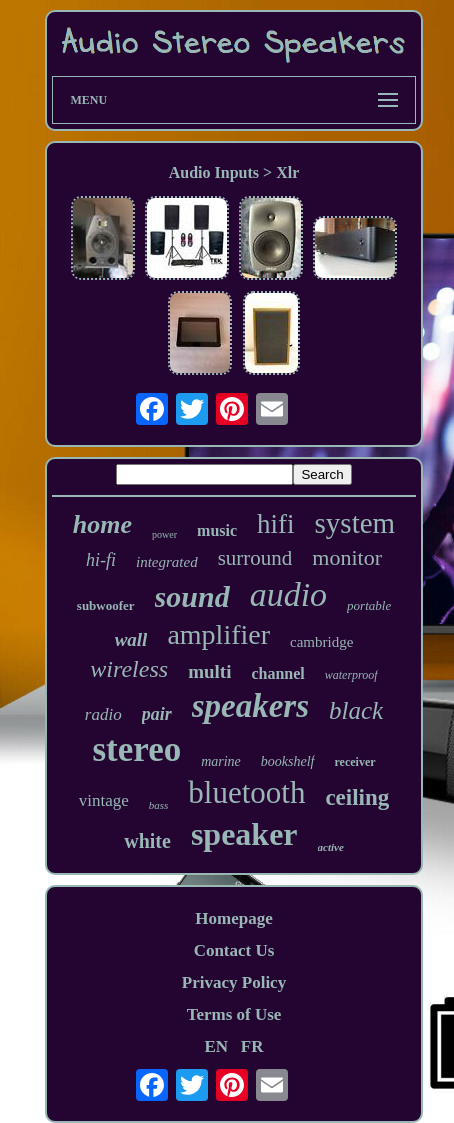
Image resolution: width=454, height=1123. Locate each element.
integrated (167, 562)
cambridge (321, 642)
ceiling (357, 797)
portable (369, 605)
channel (277, 673)
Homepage (233, 918)
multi (209, 671)
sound (192, 596)
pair (157, 714)
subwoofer (106, 605)
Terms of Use (234, 1014)
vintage (104, 800)
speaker (244, 834)
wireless (129, 669)
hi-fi (101, 560)
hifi (276, 524)
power (164, 534)
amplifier (218, 634)
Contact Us (234, 950)
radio (103, 714)
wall (131, 639)
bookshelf (288, 761)
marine (221, 761)
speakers (250, 706)
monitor (347, 557)
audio (288, 594)
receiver (355, 762)
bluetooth (246, 792)
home (102, 524)
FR (252, 1046)
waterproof (351, 675)
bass (159, 805)
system (355, 523)
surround (255, 558)
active (331, 847)
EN (216, 1046)
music (217, 530)
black (356, 710)
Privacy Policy (234, 982)
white (147, 841)
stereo (136, 749)
